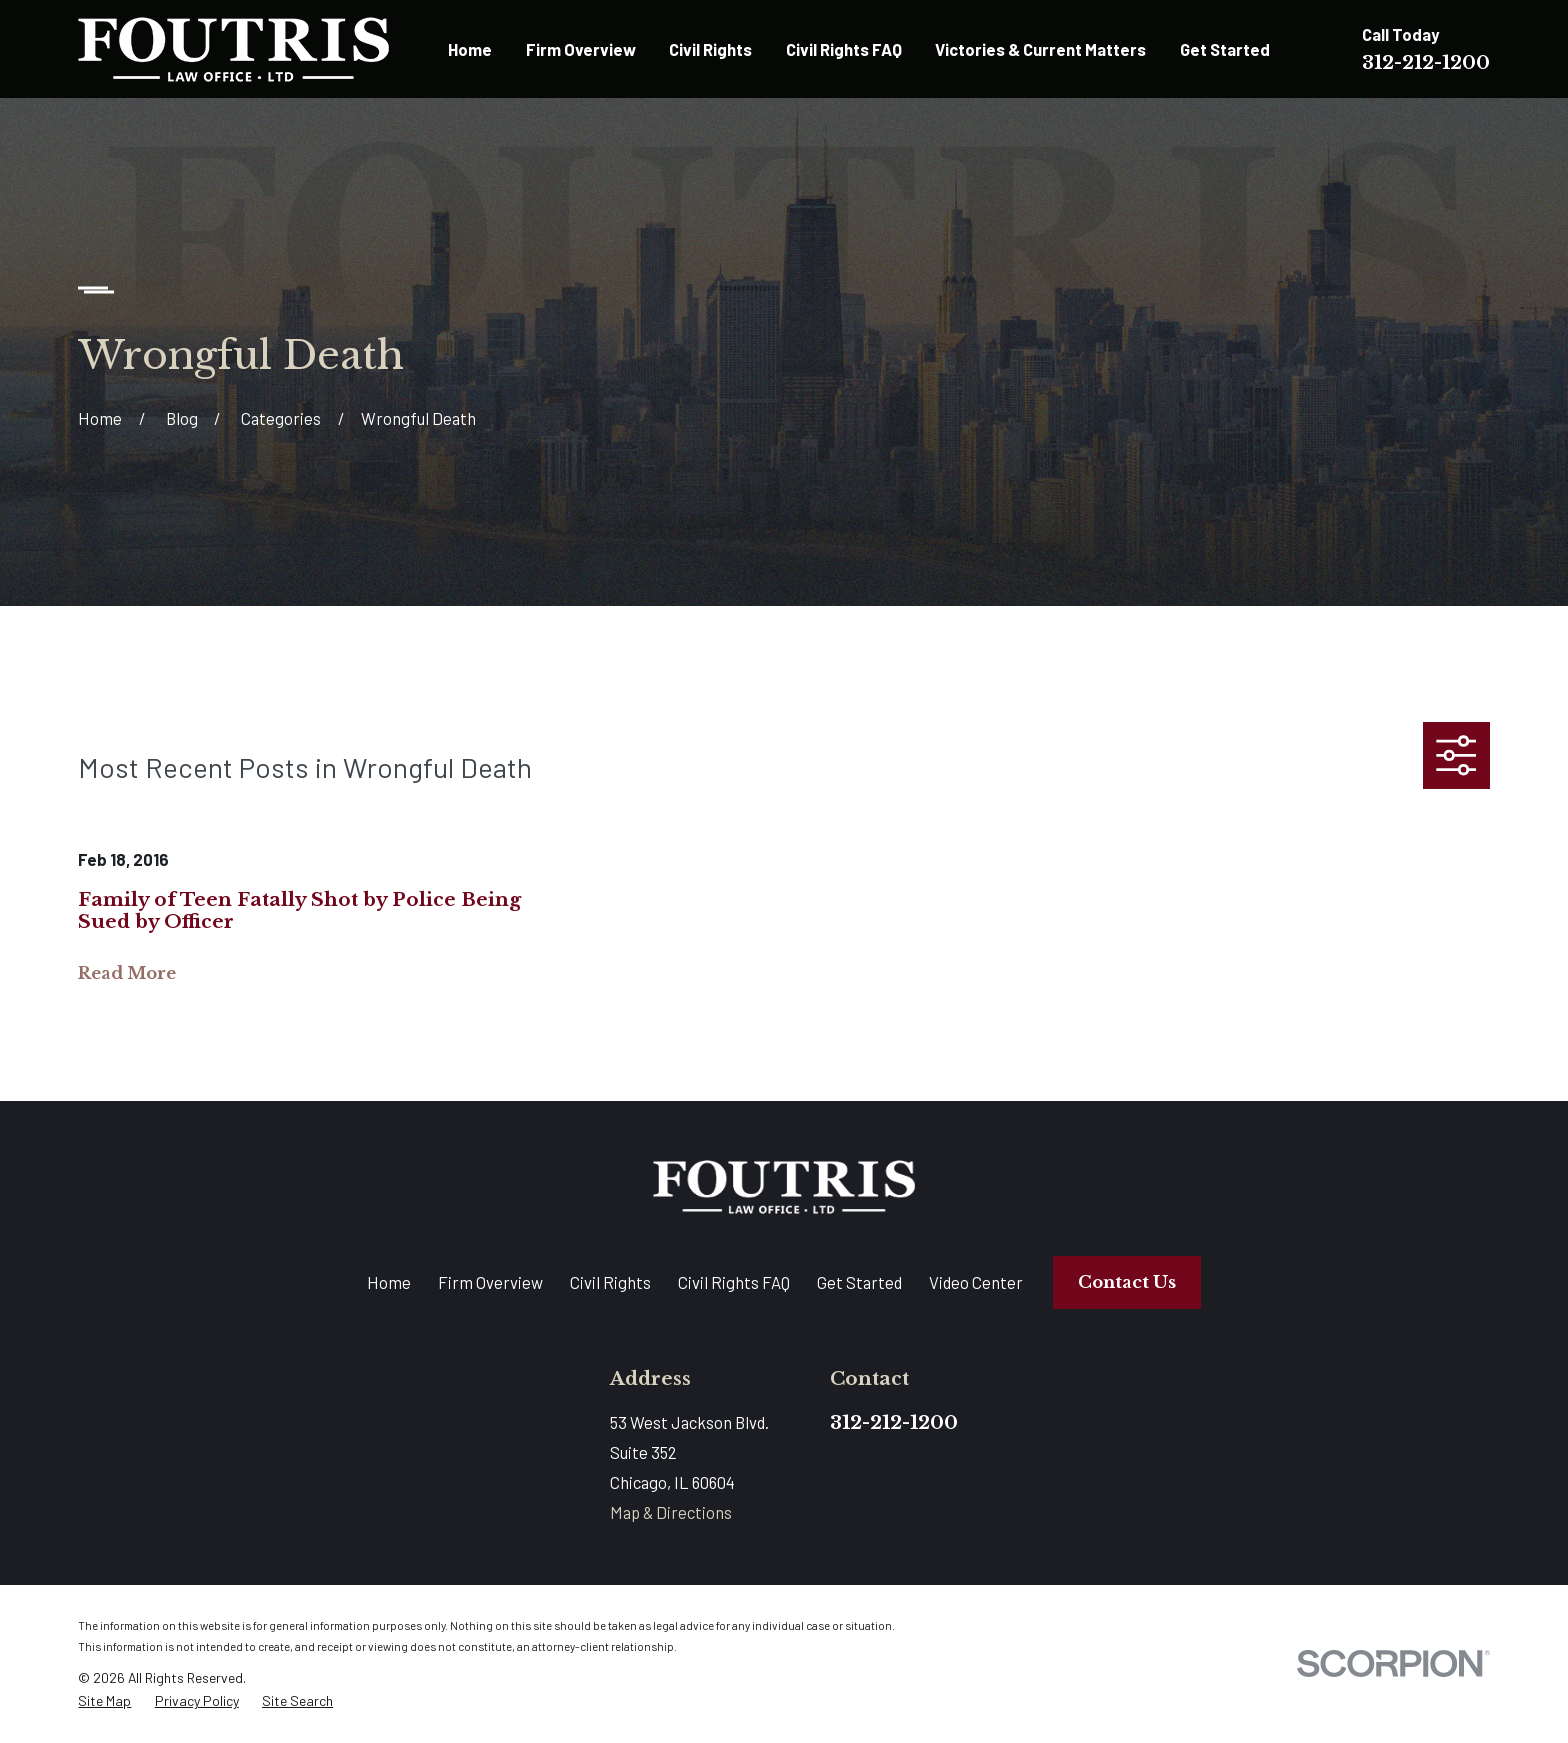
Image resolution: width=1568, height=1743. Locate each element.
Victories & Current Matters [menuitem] (1040, 49)
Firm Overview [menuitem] (581, 49)
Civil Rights (610, 1282)
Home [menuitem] (470, 49)
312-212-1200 (1426, 62)
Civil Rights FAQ (734, 1282)
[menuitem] (104, 1701)
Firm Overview (490, 1282)
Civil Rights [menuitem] (710, 49)
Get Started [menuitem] (1225, 49)
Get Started (859, 1282)
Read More (127, 974)
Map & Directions (671, 1512)
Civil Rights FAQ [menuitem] (844, 49)
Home (389, 1282)
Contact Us (1127, 1282)
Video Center (976, 1282)
